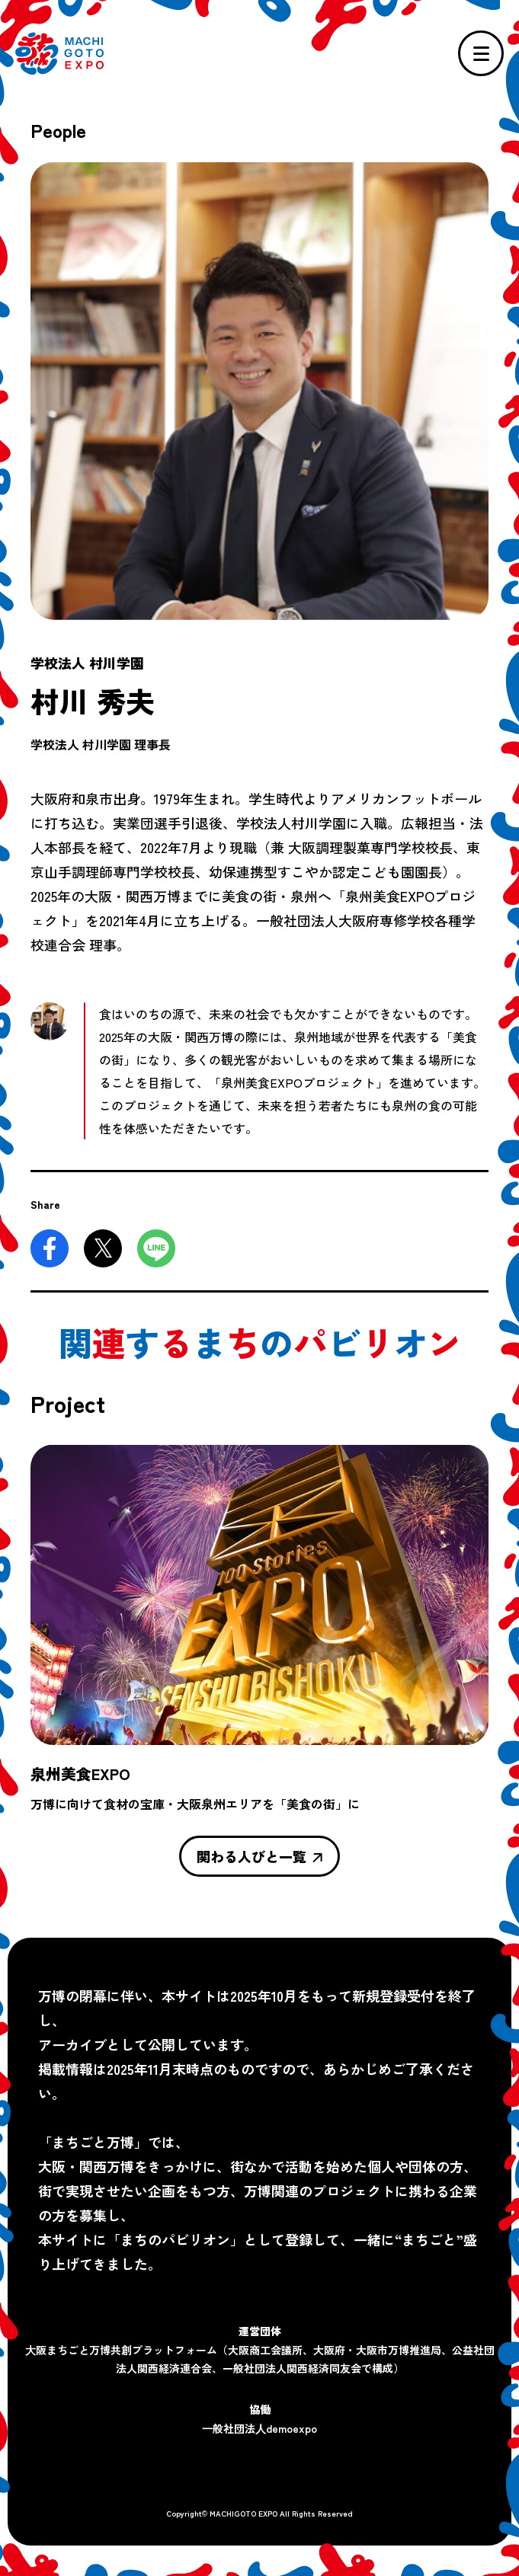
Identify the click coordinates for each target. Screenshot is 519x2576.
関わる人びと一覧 (259, 1856)
